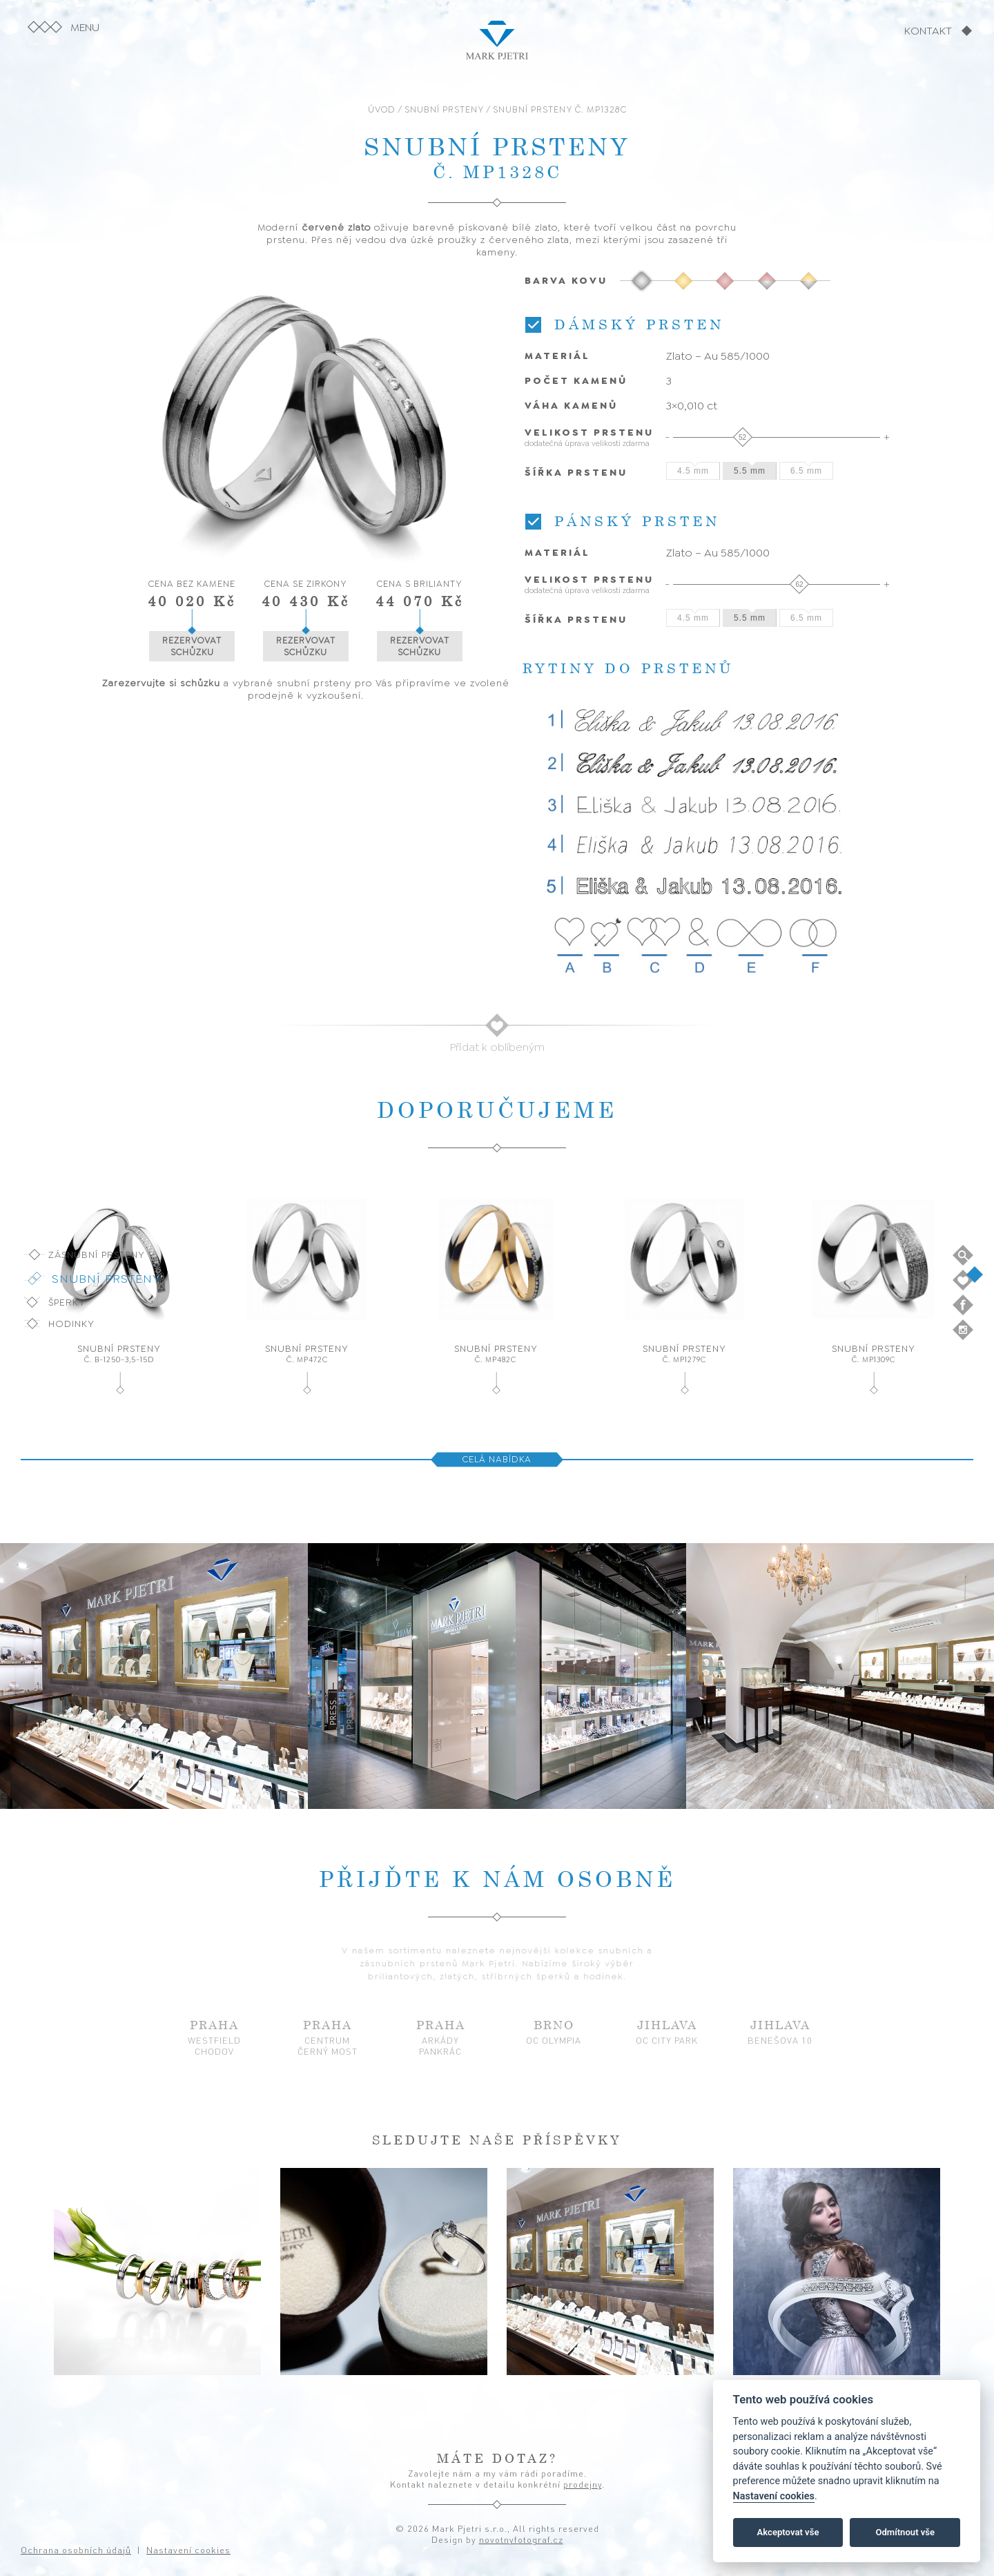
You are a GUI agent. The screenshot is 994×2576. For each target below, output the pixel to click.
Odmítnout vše (905, 2532)
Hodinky (71, 1323)
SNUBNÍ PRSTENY (444, 109)
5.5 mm (750, 471)
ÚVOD (382, 109)
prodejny (582, 2484)
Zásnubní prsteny (96, 1254)
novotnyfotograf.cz (521, 2539)
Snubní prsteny (106, 1278)
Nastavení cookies (774, 2496)
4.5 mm (693, 471)
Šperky (67, 1302)
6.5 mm (806, 471)
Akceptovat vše (788, 2532)
